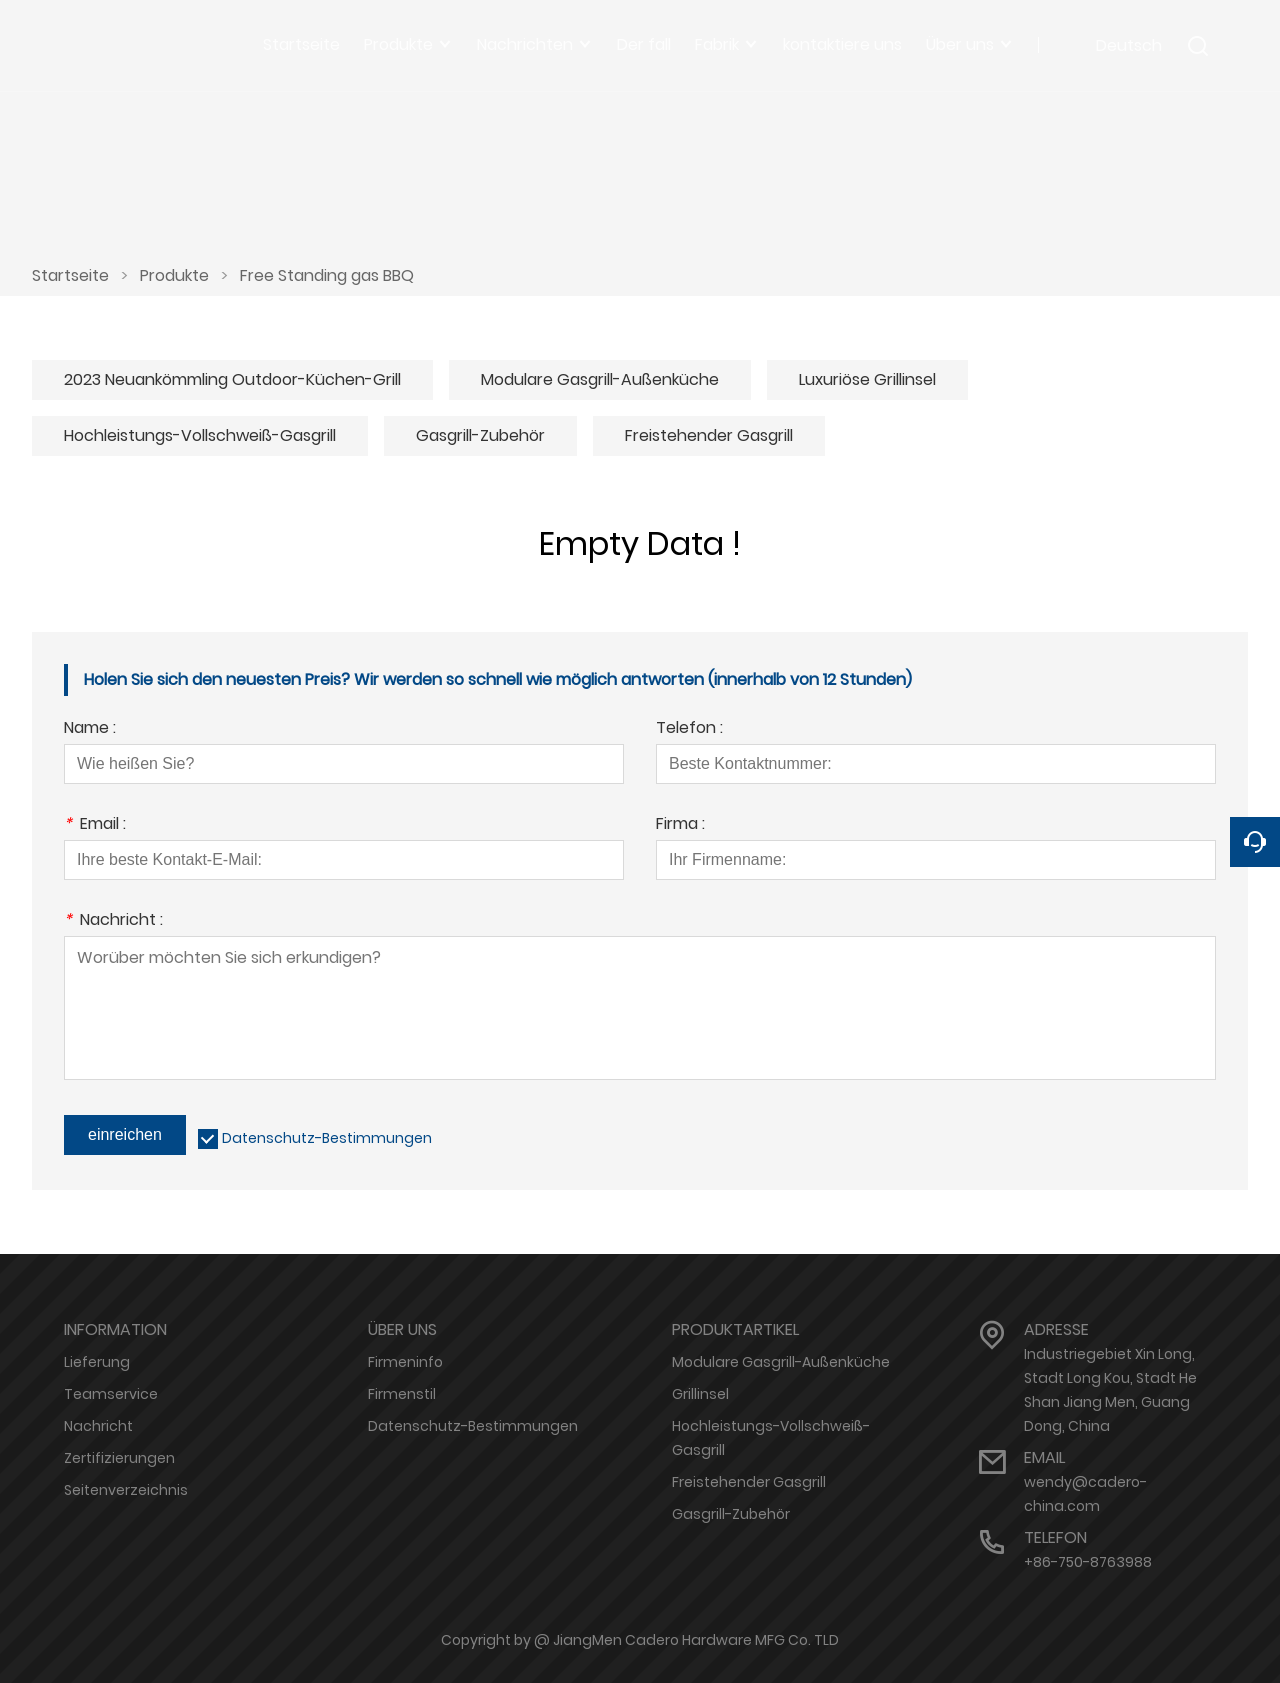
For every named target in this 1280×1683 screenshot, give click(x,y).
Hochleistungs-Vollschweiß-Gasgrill (200, 435)
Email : (95, 825)
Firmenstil (402, 1394)
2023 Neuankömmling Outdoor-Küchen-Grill (232, 379)
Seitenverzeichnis (126, 1490)
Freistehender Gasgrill (709, 435)
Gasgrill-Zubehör (480, 435)
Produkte (174, 275)
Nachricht (98, 1426)
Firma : (680, 825)
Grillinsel (700, 1394)
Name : (90, 729)
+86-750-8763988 (1088, 1562)
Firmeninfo (405, 1362)
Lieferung (97, 1362)
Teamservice (111, 1394)
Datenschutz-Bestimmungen (327, 1138)
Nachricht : (113, 921)
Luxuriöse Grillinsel (867, 379)
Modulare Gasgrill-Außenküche (600, 379)
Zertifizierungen (119, 1458)
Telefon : (689, 729)
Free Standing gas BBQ (327, 275)
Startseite (70, 275)
